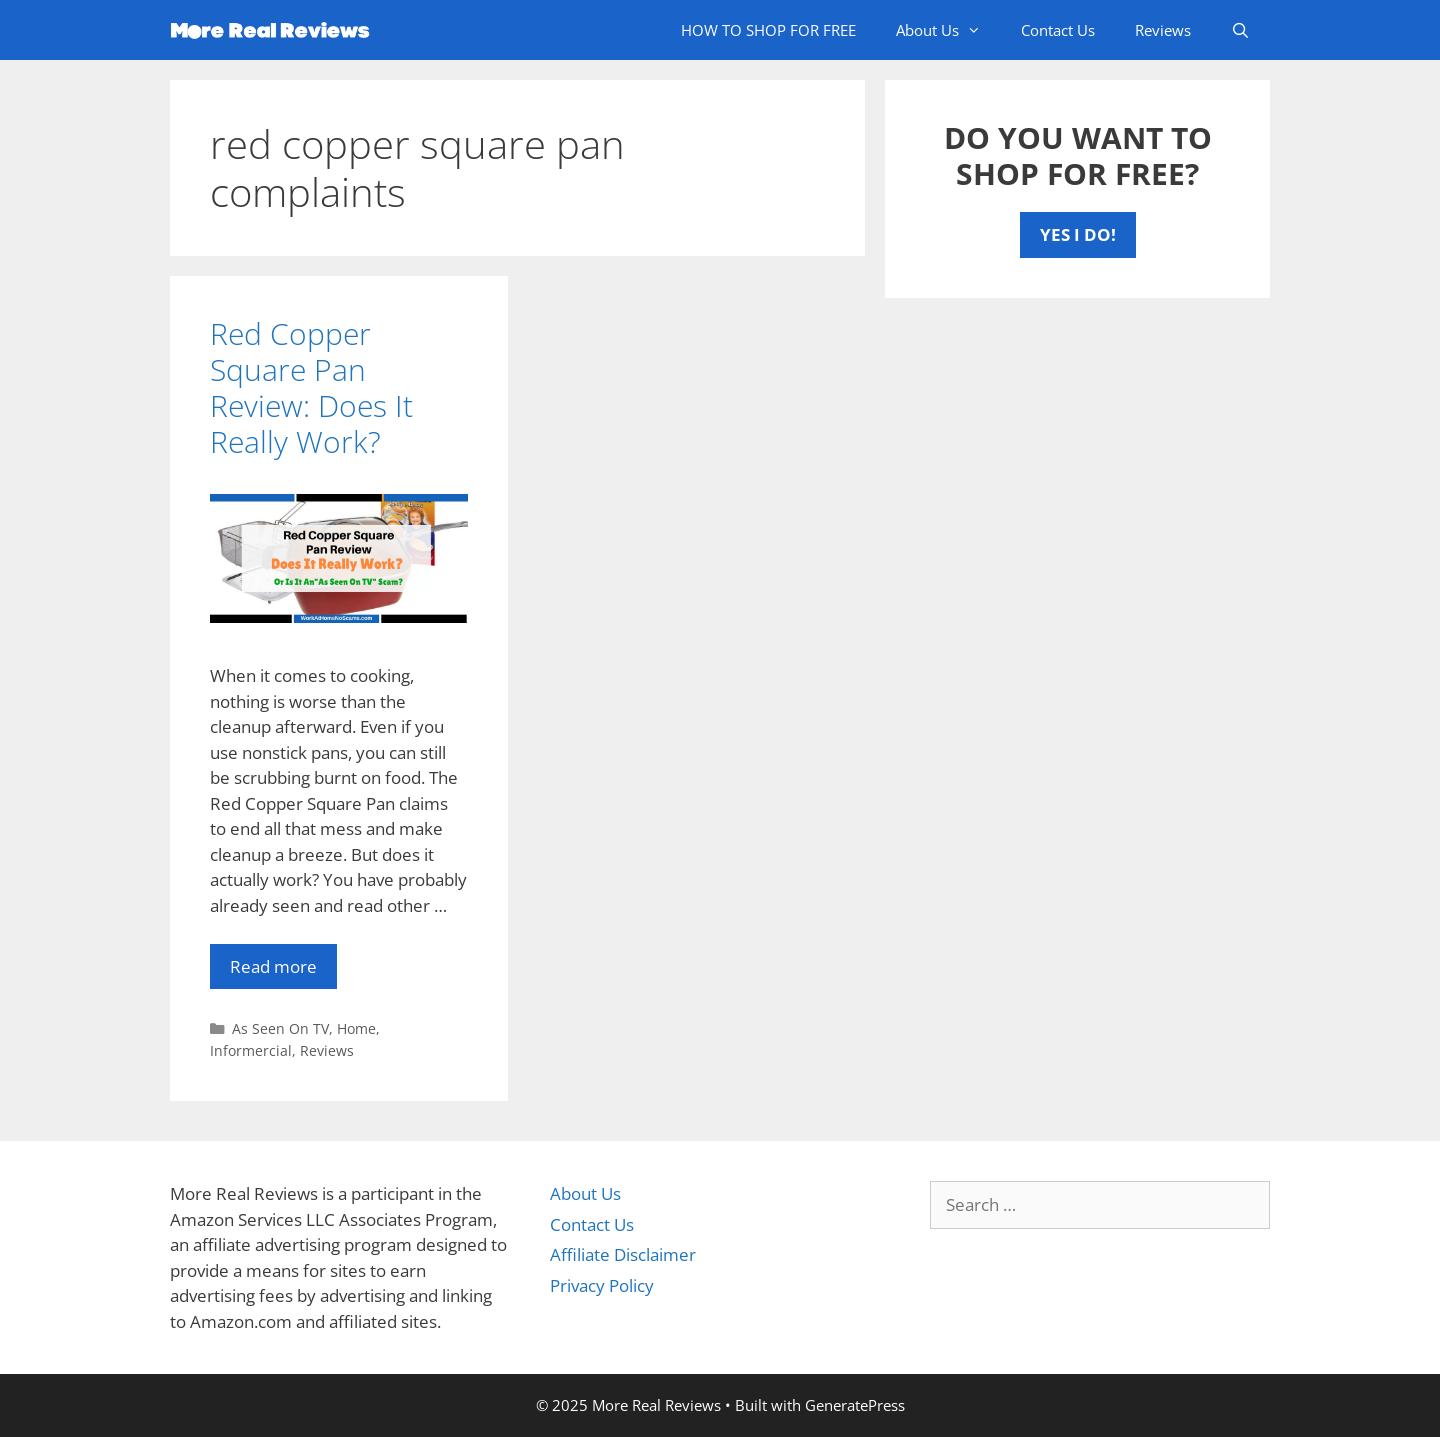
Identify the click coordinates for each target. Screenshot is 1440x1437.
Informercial (251, 1050)
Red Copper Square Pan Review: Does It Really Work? (311, 387)
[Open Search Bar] (1240, 30)
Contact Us (1058, 30)
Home (356, 1028)
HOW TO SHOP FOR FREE (768, 30)
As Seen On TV (280, 1028)
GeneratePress (855, 1405)
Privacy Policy (602, 1285)
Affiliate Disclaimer (623, 1254)
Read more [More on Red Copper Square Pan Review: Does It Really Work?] (273, 966)
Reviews (1163, 30)
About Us (948, 30)
